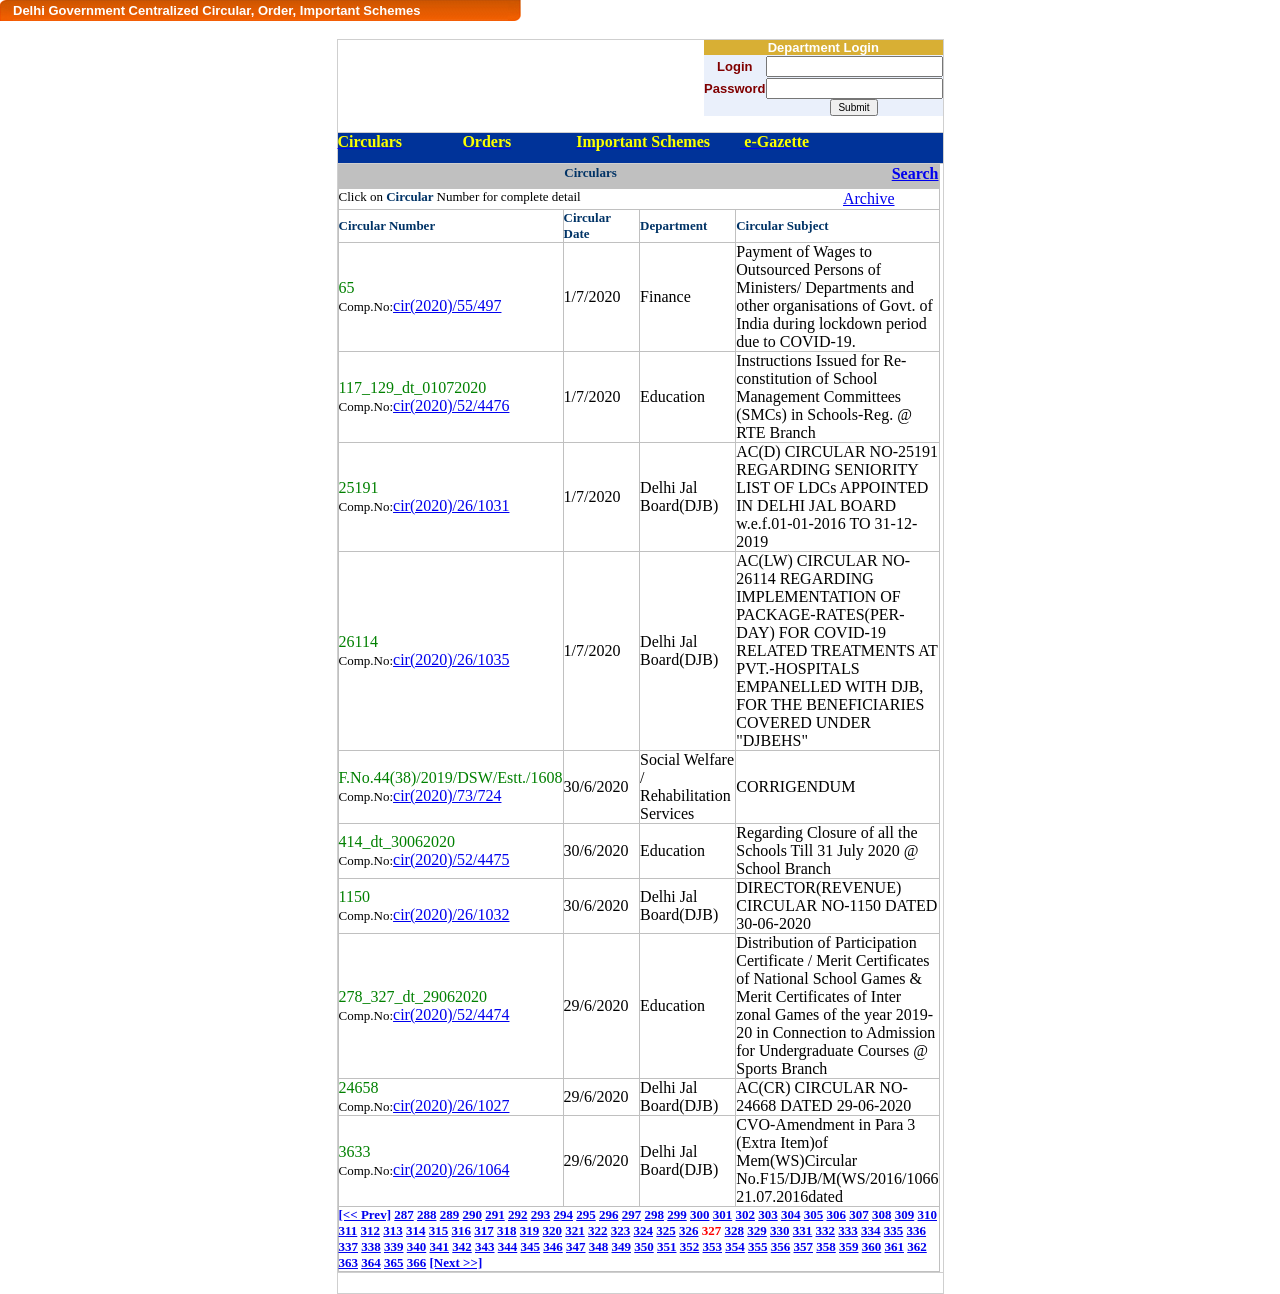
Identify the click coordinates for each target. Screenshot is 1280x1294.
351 (667, 1246)
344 (508, 1246)
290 (472, 1214)
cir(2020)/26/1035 (451, 659)
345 (531, 1246)
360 (872, 1246)
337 (349, 1246)
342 (462, 1246)
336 (917, 1230)
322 (598, 1230)
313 (393, 1230)
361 (895, 1246)
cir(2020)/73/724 (447, 795)
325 (666, 1230)
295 (586, 1214)
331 (803, 1230)
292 (518, 1214)
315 (439, 1230)
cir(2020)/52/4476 (451, 405)
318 (507, 1230)
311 (348, 1230)
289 (450, 1214)
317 (484, 1230)
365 (394, 1262)
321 (575, 1230)
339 (394, 1246)
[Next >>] (456, 1262)
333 (848, 1230)
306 (836, 1214)
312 (371, 1230)
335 (894, 1230)
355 (758, 1246)
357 (804, 1246)
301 (723, 1214)
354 (735, 1246)
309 (905, 1214)
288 (427, 1214)
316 (462, 1230)
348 (599, 1246)
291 (495, 1214)
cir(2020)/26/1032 (451, 914)
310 (927, 1214)
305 (814, 1214)
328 (735, 1230)
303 (768, 1214)
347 (576, 1246)
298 (654, 1214)
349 (622, 1246)
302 (745, 1214)
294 (563, 1214)
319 (530, 1230)
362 (917, 1246)
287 (404, 1214)
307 (859, 1214)
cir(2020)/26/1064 (451, 1169)
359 (849, 1246)
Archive (869, 198)
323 (621, 1230)
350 (644, 1246)
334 (871, 1230)
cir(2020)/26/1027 (451, 1105)
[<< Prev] (365, 1214)
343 (485, 1246)
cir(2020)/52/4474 (451, 1014)
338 (371, 1246)
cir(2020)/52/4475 (451, 859)
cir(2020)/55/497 (447, 305)
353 (713, 1246)
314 (416, 1230)
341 (440, 1246)
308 (882, 1214)
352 (690, 1246)
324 (644, 1230)
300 (700, 1214)
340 (417, 1246)
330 (780, 1230)
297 (632, 1214)
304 (791, 1214)
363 (349, 1262)
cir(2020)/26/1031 (451, 505)
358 (826, 1246)
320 (553, 1230)
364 (371, 1262)
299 (677, 1214)
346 (553, 1246)
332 (826, 1230)
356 (781, 1246)
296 (609, 1214)
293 (541, 1214)
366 (417, 1262)
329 (757, 1230)
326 (689, 1230)
